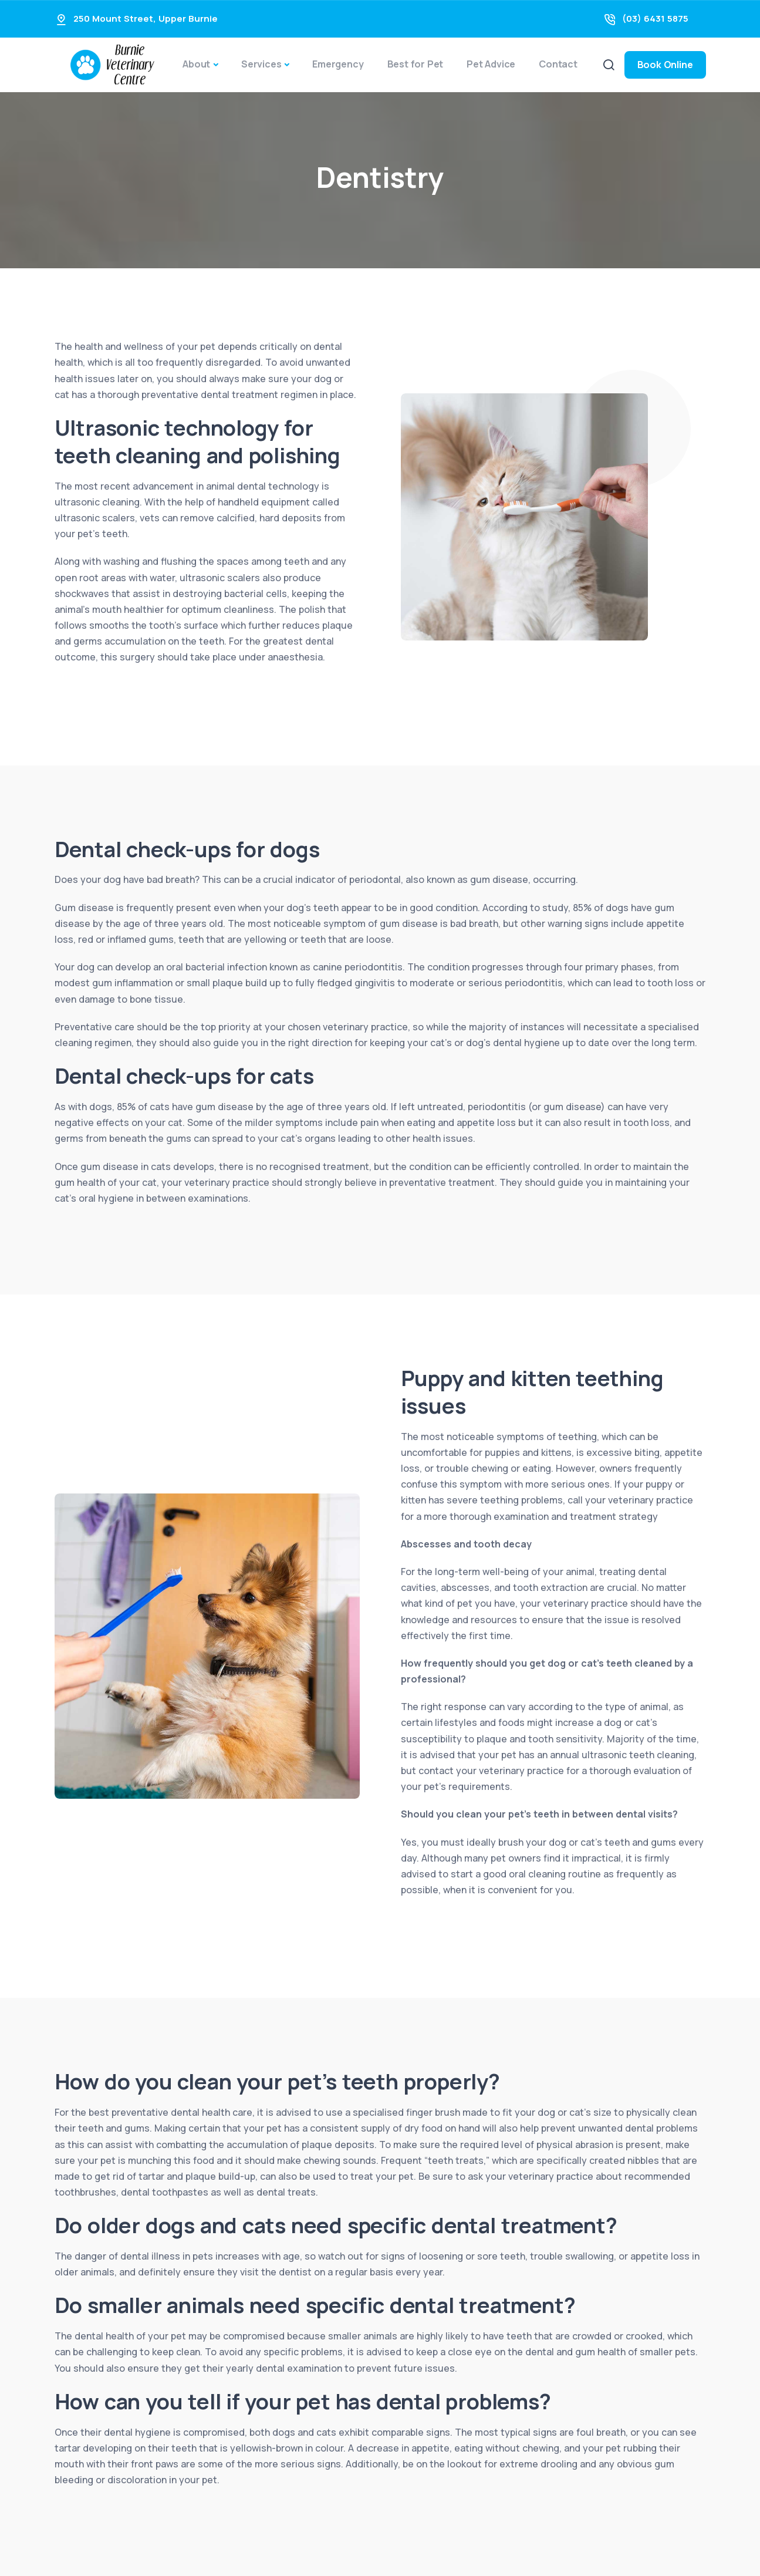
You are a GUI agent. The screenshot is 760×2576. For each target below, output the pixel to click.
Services (261, 64)
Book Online (665, 64)
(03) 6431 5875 (655, 18)
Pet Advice (491, 64)
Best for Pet (415, 64)
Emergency (337, 64)
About (196, 64)
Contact (558, 64)
